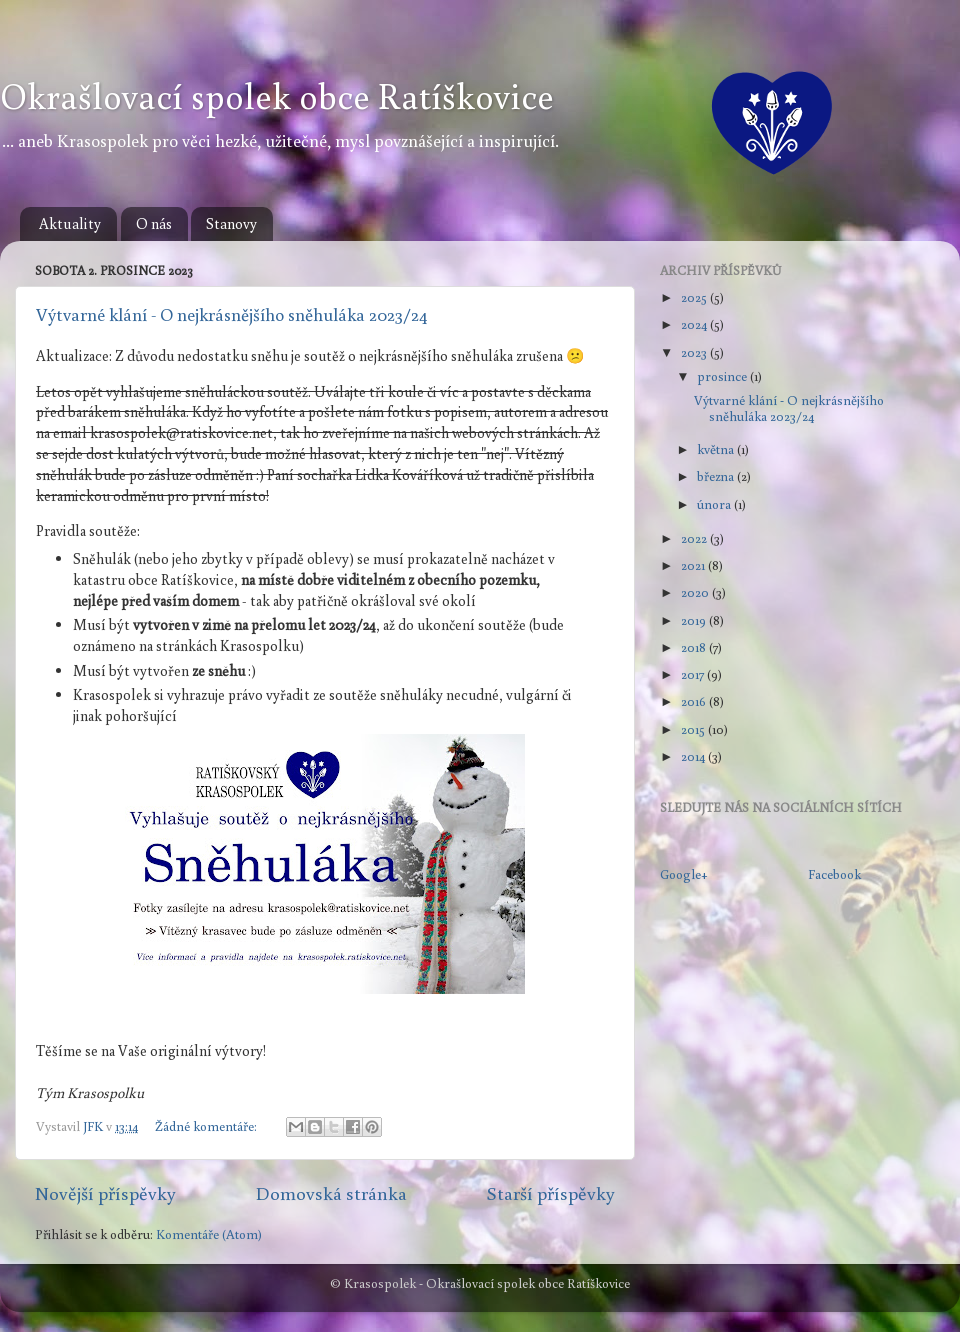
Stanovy (231, 223)
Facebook (834, 874)
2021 (694, 565)
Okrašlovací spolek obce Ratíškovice (277, 95)
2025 (695, 297)
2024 (695, 324)
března (717, 476)
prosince (723, 376)
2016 (695, 701)
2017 (694, 674)
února (715, 504)
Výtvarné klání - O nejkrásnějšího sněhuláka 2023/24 (231, 314)
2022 (695, 538)
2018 (695, 647)
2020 (696, 592)
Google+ (684, 874)
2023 (695, 352)
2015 (694, 729)
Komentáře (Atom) (209, 1234)
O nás (154, 223)
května (717, 449)
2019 (695, 620)
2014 (694, 756)
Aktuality (70, 223)
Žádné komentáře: (207, 1126)
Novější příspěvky (105, 1193)
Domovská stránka (331, 1193)
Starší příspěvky (550, 1193)
